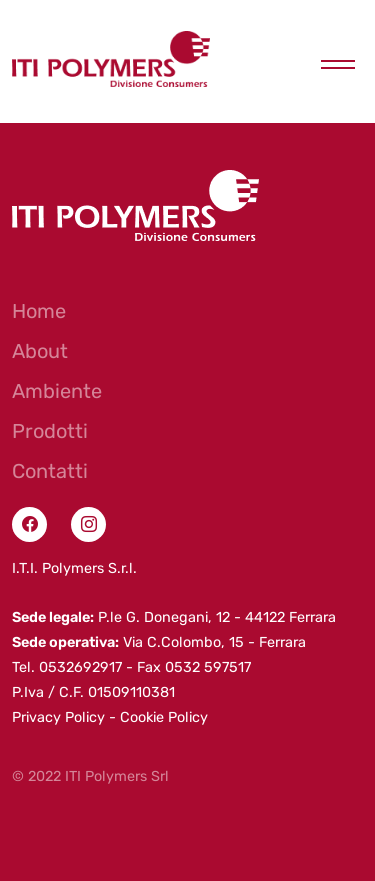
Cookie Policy (164, 717)
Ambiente (57, 391)
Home (39, 311)
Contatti (50, 471)
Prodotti (50, 431)
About (40, 351)
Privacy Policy (58, 717)
